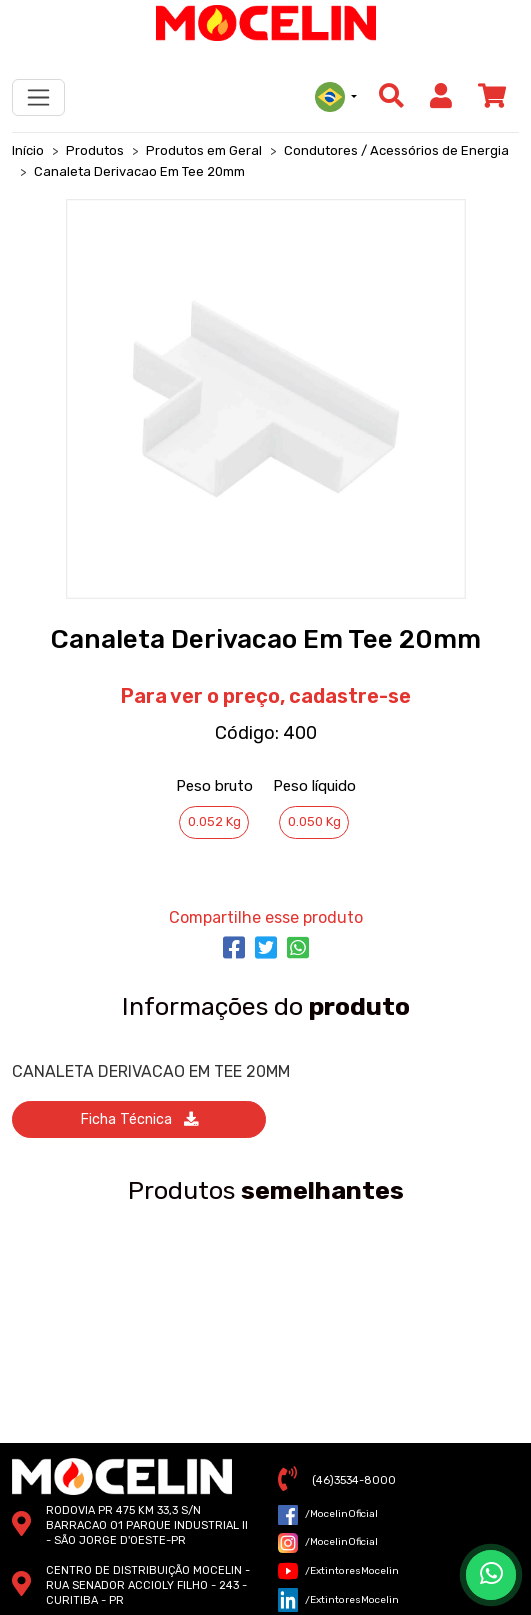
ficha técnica (139, 1119)
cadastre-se (350, 696)
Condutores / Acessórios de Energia (396, 150)
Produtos (95, 150)
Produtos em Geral (204, 150)
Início (28, 150)
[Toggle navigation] (38, 97)
